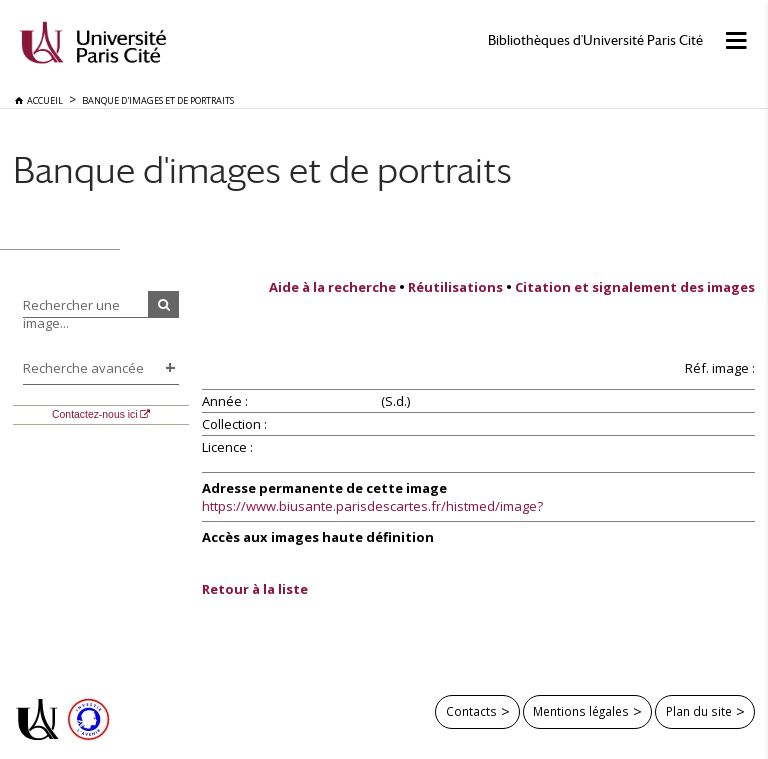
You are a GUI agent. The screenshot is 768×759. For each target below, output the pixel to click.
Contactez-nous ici (94, 414)
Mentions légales (581, 711)
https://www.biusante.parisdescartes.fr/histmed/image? (372, 506)
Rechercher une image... (71, 314)
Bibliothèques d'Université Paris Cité (595, 40)
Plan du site (699, 711)
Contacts (471, 711)
